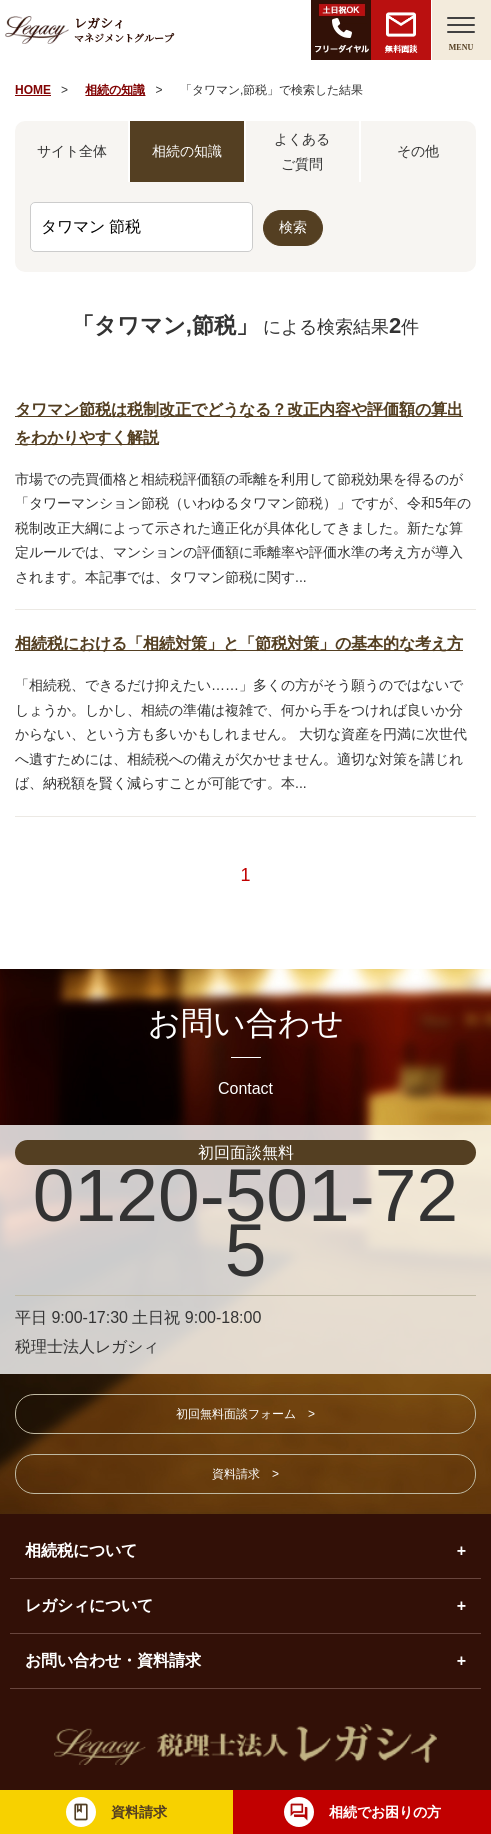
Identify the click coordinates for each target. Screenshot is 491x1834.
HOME (33, 90)
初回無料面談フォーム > (245, 1414)
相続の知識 (115, 90)
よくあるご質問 (302, 151)
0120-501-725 (245, 1222)
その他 (418, 151)
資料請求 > (245, 1474)
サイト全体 (72, 151)
